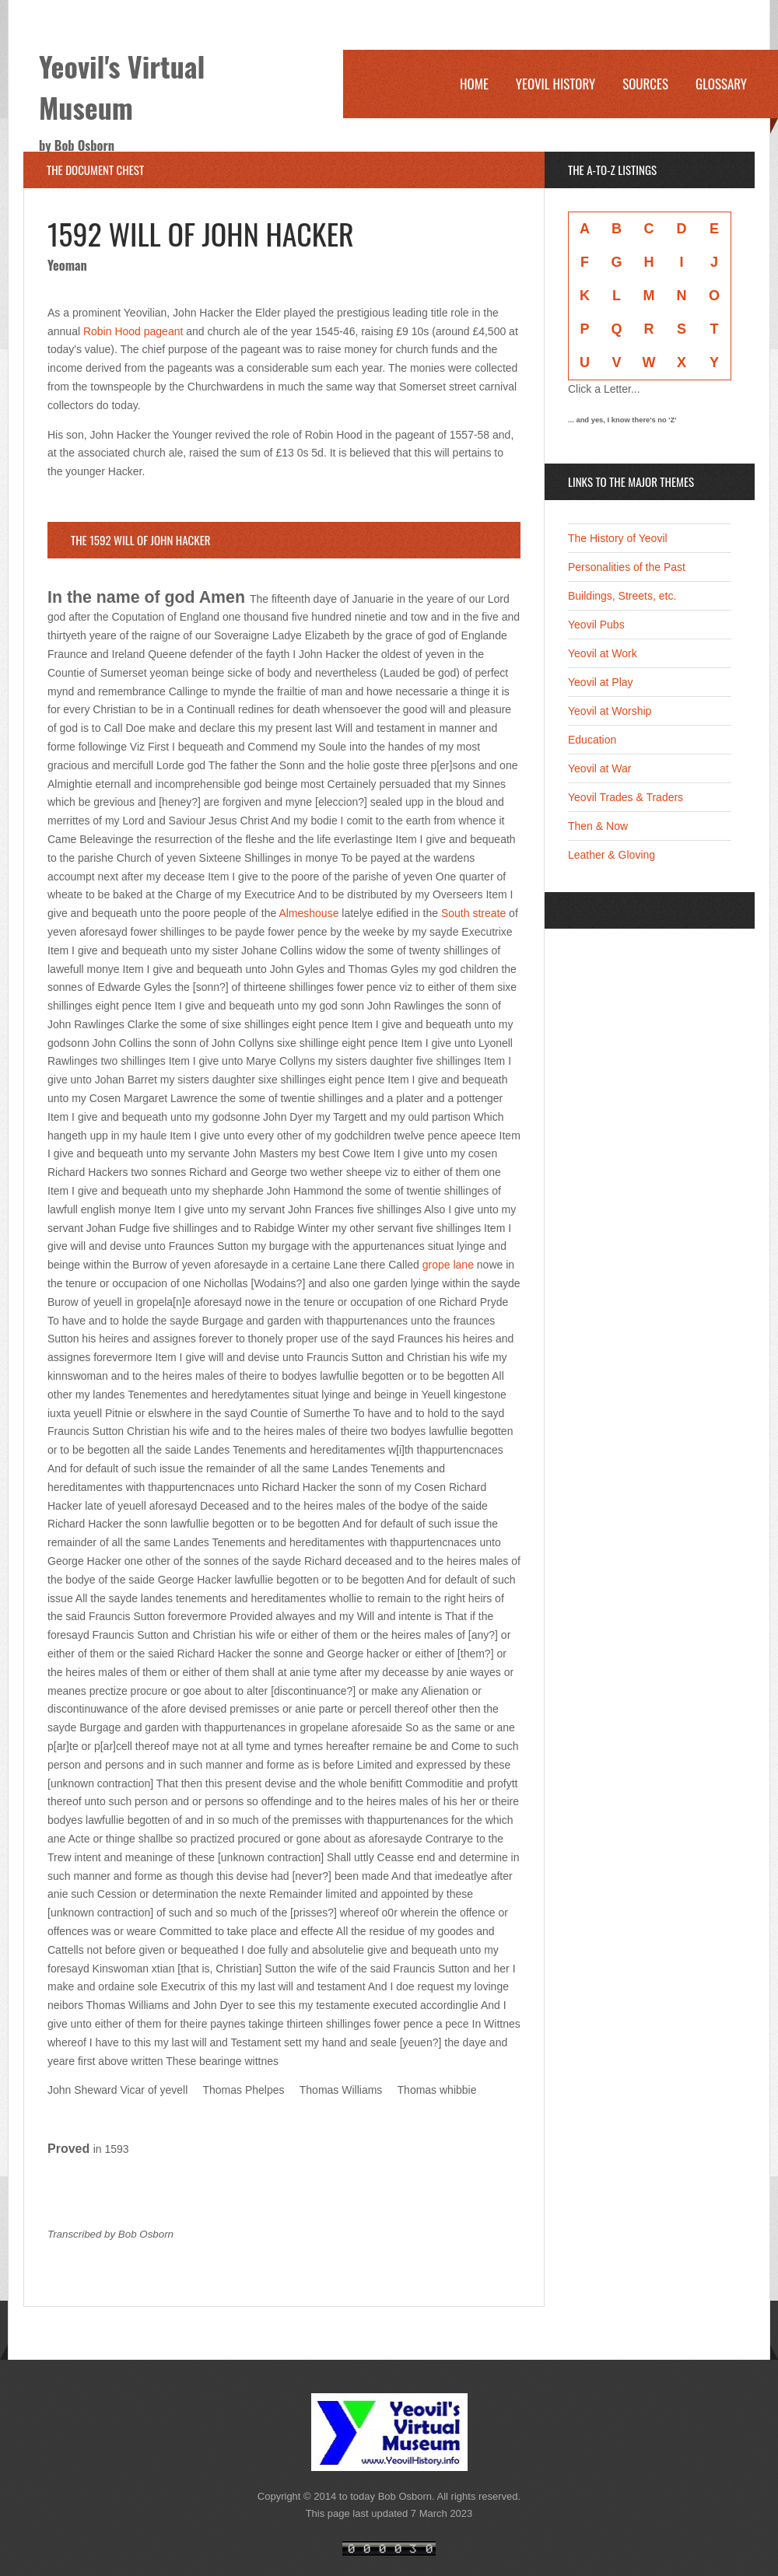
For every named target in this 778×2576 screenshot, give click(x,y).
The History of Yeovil (618, 538)
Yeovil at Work (602, 653)
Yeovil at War (599, 768)
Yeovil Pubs (596, 624)
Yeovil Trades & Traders (625, 797)
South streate (473, 913)
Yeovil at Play (600, 682)
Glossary (721, 83)
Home (474, 83)
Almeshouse (308, 913)
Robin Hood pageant (133, 331)
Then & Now (598, 826)
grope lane (448, 1264)
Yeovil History (555, 83)
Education (592, 739)
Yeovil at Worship (609, 711)
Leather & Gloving (611, 855)
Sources (645, 83)
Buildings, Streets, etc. (622, 596)
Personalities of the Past (626, 567)
